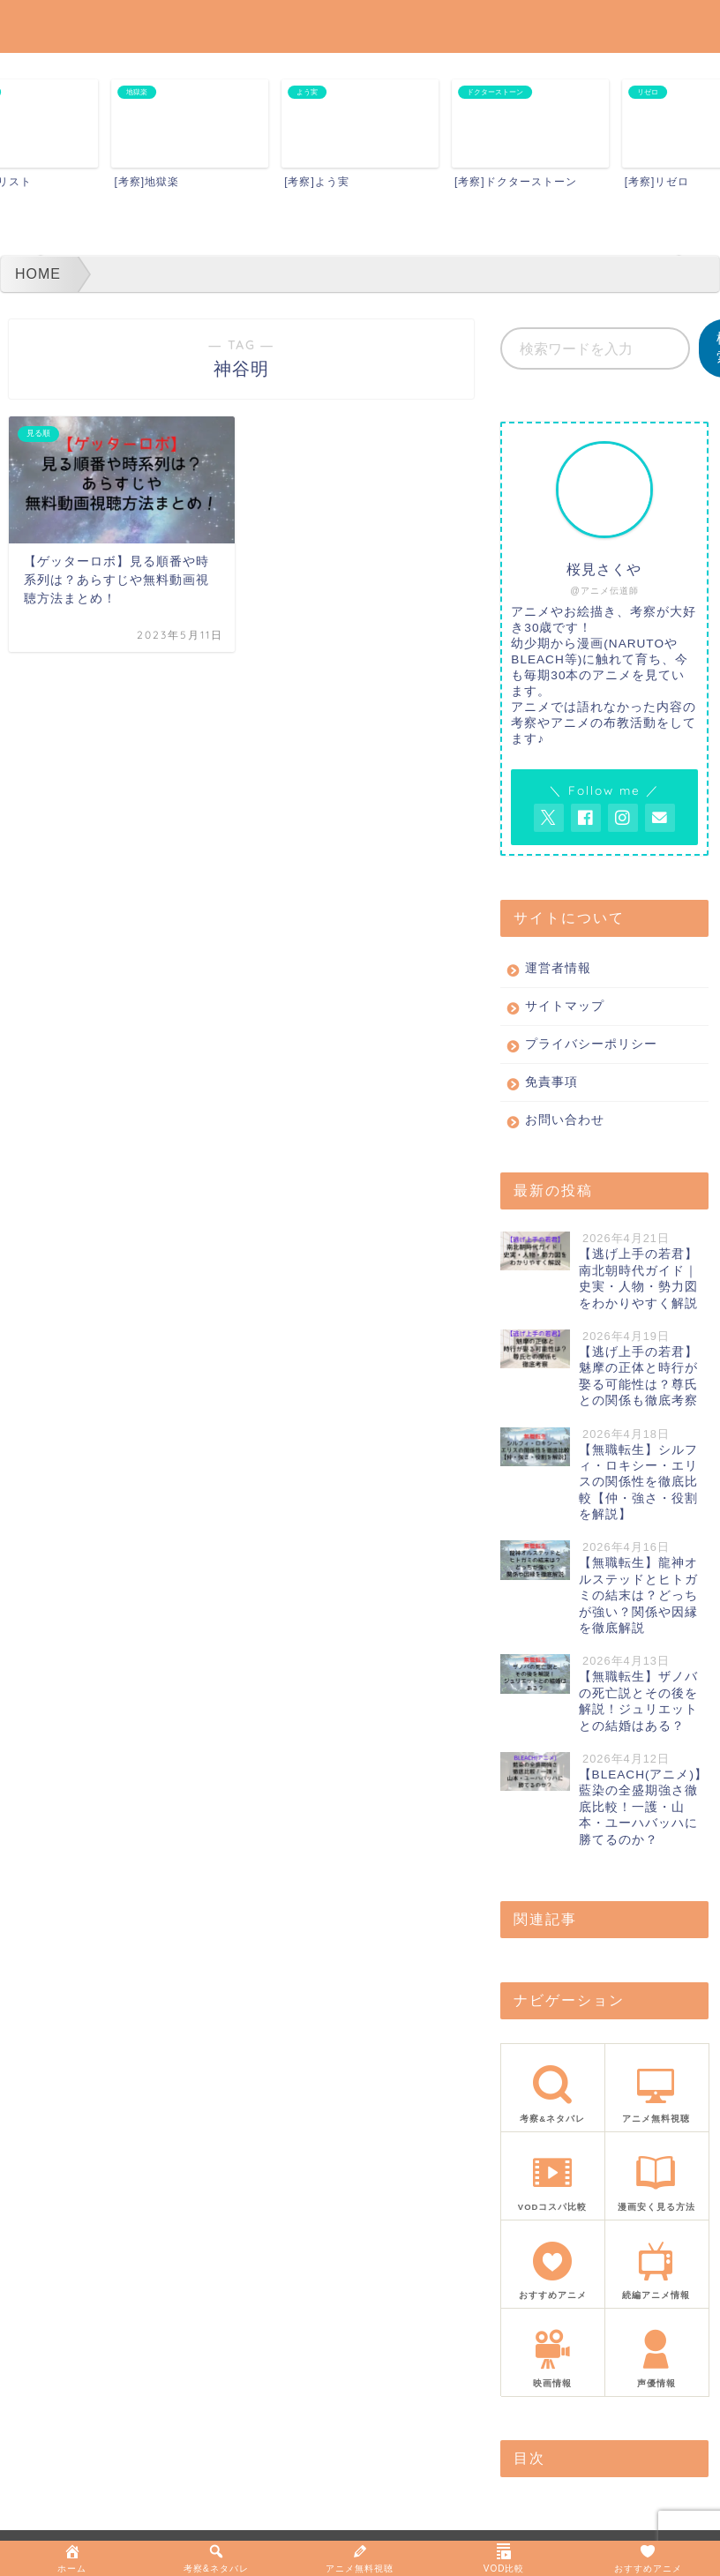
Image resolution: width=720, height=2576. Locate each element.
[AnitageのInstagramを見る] (623, 818)
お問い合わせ (564, 1120)
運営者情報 (558, 968)
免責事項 (551, 1082)
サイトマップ (564, 1006)
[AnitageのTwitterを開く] (549, 818)
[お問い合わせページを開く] (660, 818)
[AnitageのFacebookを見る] (586, 818)
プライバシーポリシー (591, 1044)
